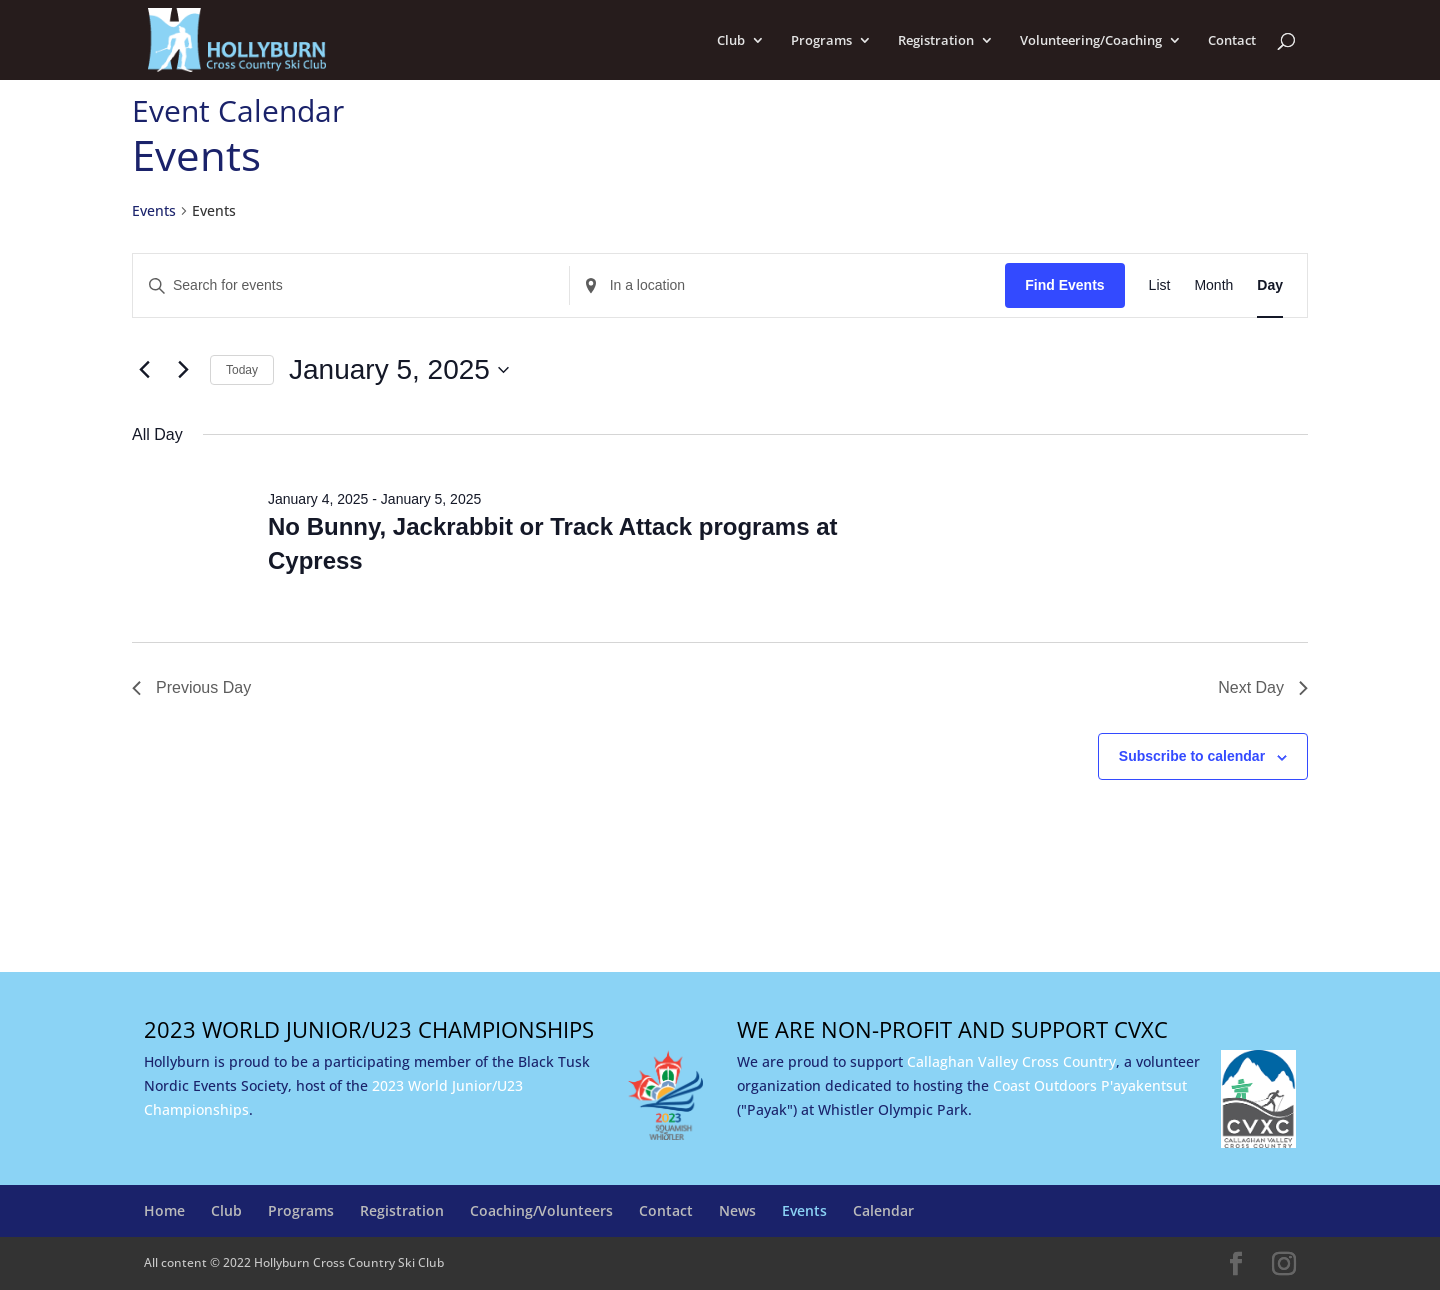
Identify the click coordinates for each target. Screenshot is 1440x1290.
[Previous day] (144, 370)
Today (242, 370)
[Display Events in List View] (1160, 285)
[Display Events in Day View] (1270, 285)
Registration (936, 41)
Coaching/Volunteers (541, 1210)
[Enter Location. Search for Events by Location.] (788, 285)
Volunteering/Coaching (1091, 41)
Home (164, 1210)
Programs (821, 41)
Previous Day (191, 687)
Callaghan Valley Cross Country (1011, 1061)
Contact (1232, 41)
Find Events (1064, 285)
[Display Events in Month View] (1213, 285)
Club (731, 41)
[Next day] (183, 370)
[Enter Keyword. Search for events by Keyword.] (351, 285)
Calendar (883, 1210)
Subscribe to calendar (1192, 756)
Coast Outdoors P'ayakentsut (1090, 1085)
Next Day (1263, 687)
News (737, 1210)
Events (154, 210)
